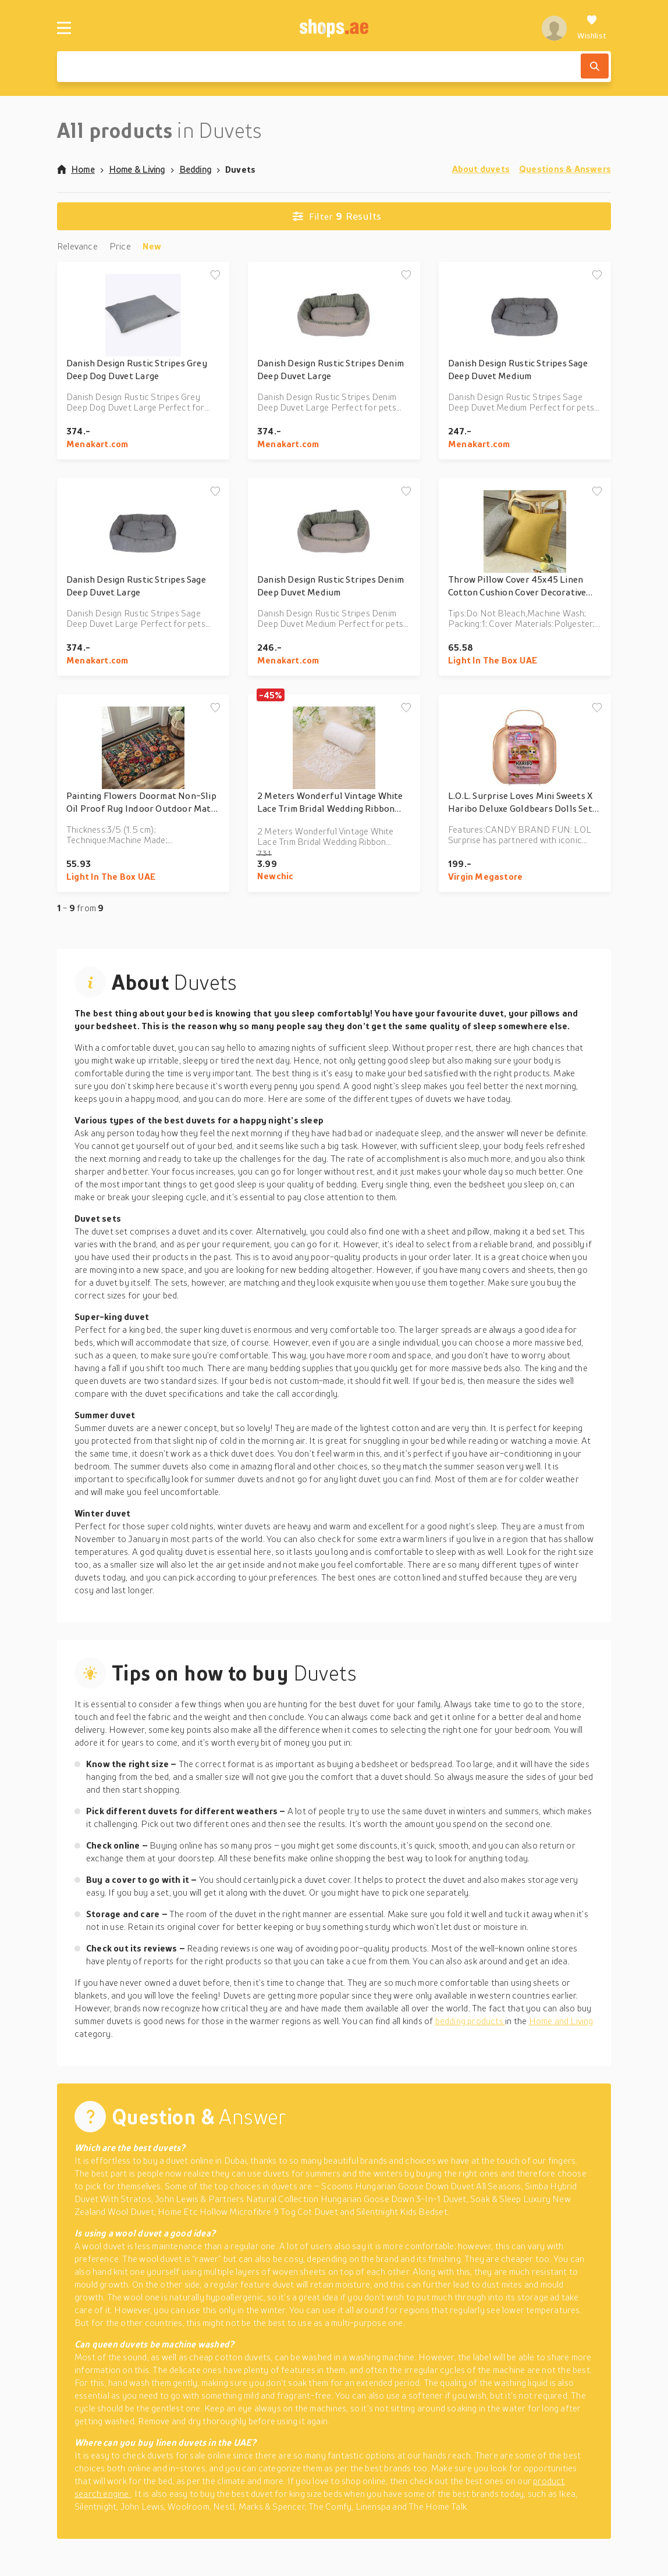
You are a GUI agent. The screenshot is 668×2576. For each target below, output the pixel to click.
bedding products (470, 2020)
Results (337, 216)
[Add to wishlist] (215, 276)
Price (120, 246)
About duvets (481, 168)
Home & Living (137, 169)
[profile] (554, 28)
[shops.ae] (334, 27)
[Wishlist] (592, 28)
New (152, 246)
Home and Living (561, 2020)
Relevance (77, 246)
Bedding (195, 169)
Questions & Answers (565, 168)
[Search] (595, 66)
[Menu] (64, 28)
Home (76, 169)
